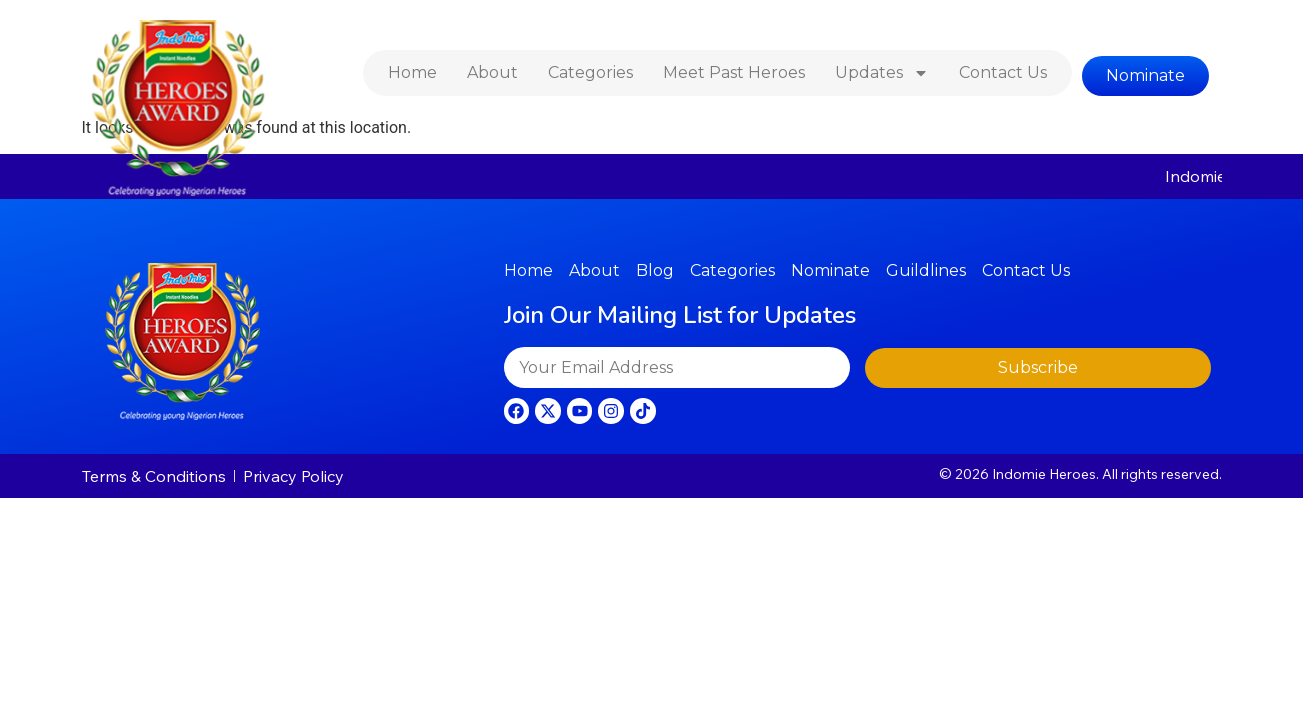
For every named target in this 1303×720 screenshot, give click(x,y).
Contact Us (1003, 72)
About (492, 72)
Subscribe (1038, 367)
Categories (590, 72)
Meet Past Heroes (734, 72)
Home (412, 72)
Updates (882, 73)
